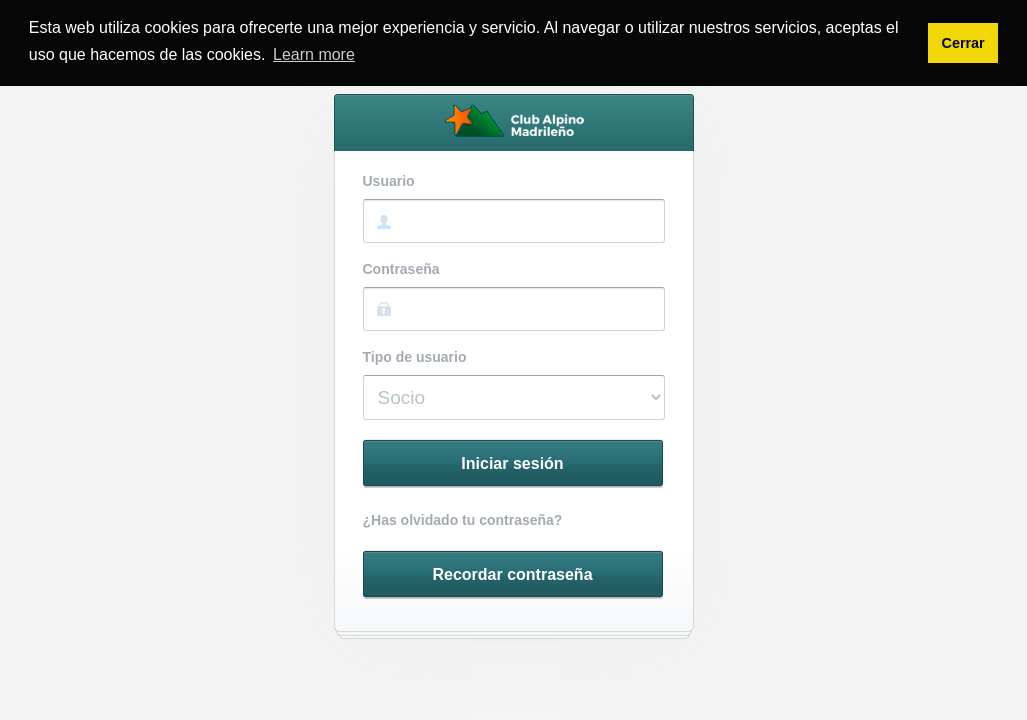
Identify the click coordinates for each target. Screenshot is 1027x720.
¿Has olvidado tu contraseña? (463, 520)
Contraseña (401, 269)
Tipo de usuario (415, 357)
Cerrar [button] (962, 43)
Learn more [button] (314, 54)
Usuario (389, 181)
